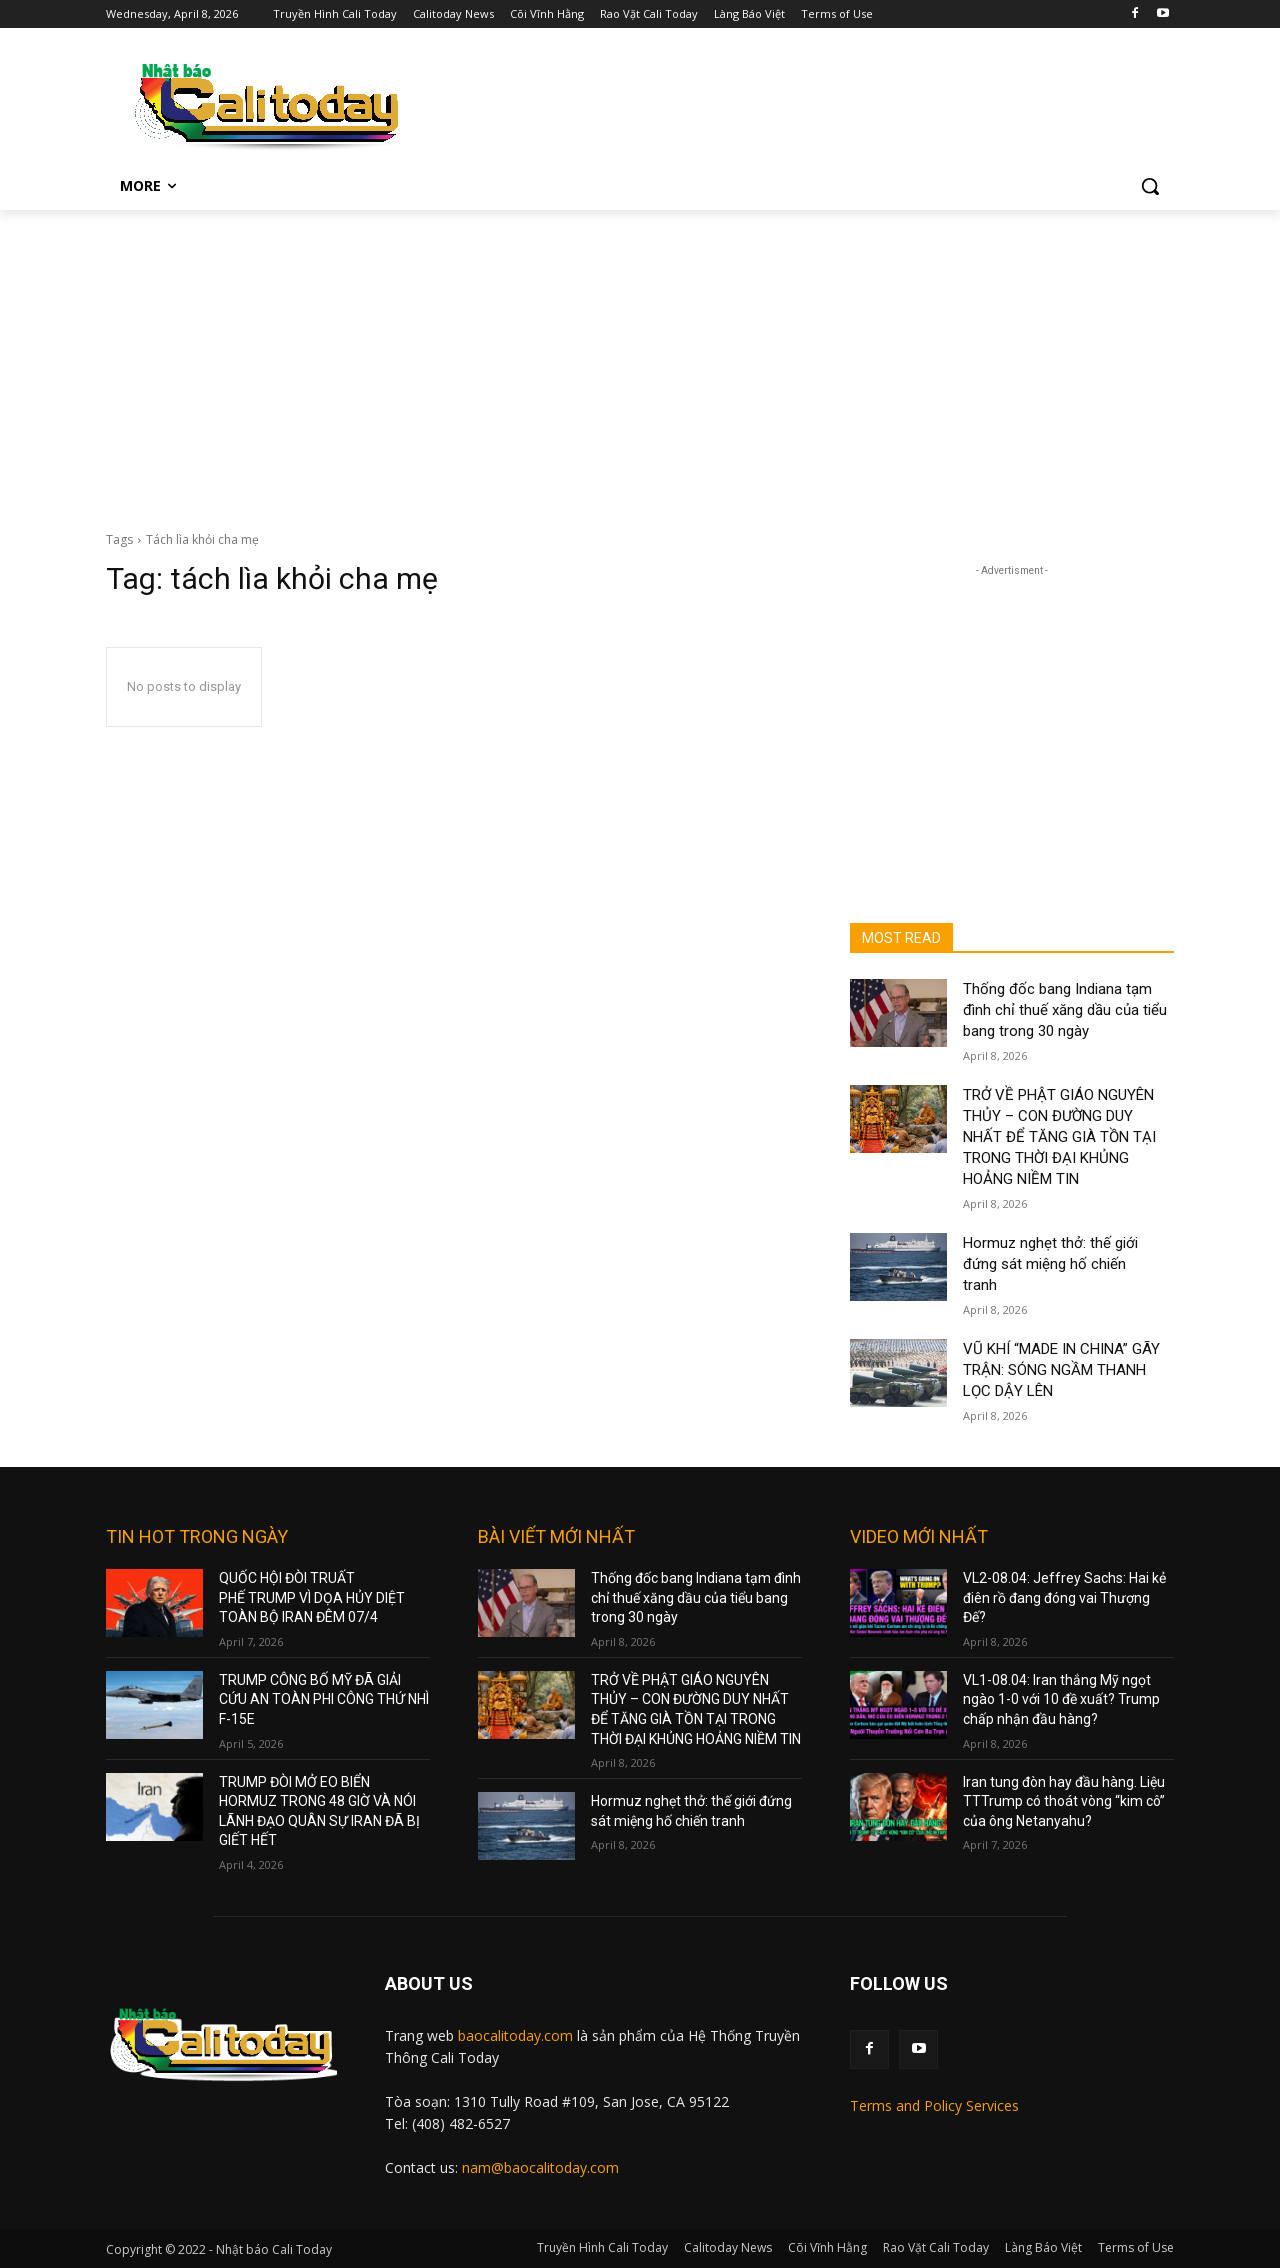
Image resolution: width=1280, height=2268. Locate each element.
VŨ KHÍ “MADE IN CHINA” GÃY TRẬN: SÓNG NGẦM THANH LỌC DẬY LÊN (1061, 1370)
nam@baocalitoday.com (540, 2167)
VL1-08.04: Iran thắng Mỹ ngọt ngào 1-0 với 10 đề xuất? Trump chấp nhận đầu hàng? (1061, 1699)
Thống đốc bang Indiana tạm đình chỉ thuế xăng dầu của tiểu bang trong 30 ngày (1065, 1010)
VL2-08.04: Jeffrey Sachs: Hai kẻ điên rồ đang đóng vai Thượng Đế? (1064, 1597)
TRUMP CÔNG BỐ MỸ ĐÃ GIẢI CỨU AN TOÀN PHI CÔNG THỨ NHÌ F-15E (324, 1699)
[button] (1150, 186)
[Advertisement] (640, 360)
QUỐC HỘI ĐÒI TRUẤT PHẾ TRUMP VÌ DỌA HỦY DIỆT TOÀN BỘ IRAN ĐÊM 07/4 (312, 1597)
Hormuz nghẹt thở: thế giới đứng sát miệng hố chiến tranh (1050, 1264)
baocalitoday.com (515, 2035)
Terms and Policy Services (934, 2105)
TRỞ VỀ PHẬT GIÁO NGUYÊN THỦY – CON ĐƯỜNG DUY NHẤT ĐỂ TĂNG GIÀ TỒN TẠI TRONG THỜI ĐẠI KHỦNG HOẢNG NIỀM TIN (1059, 1137)
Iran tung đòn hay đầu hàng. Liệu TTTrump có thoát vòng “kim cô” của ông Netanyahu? (1064, 1801)
